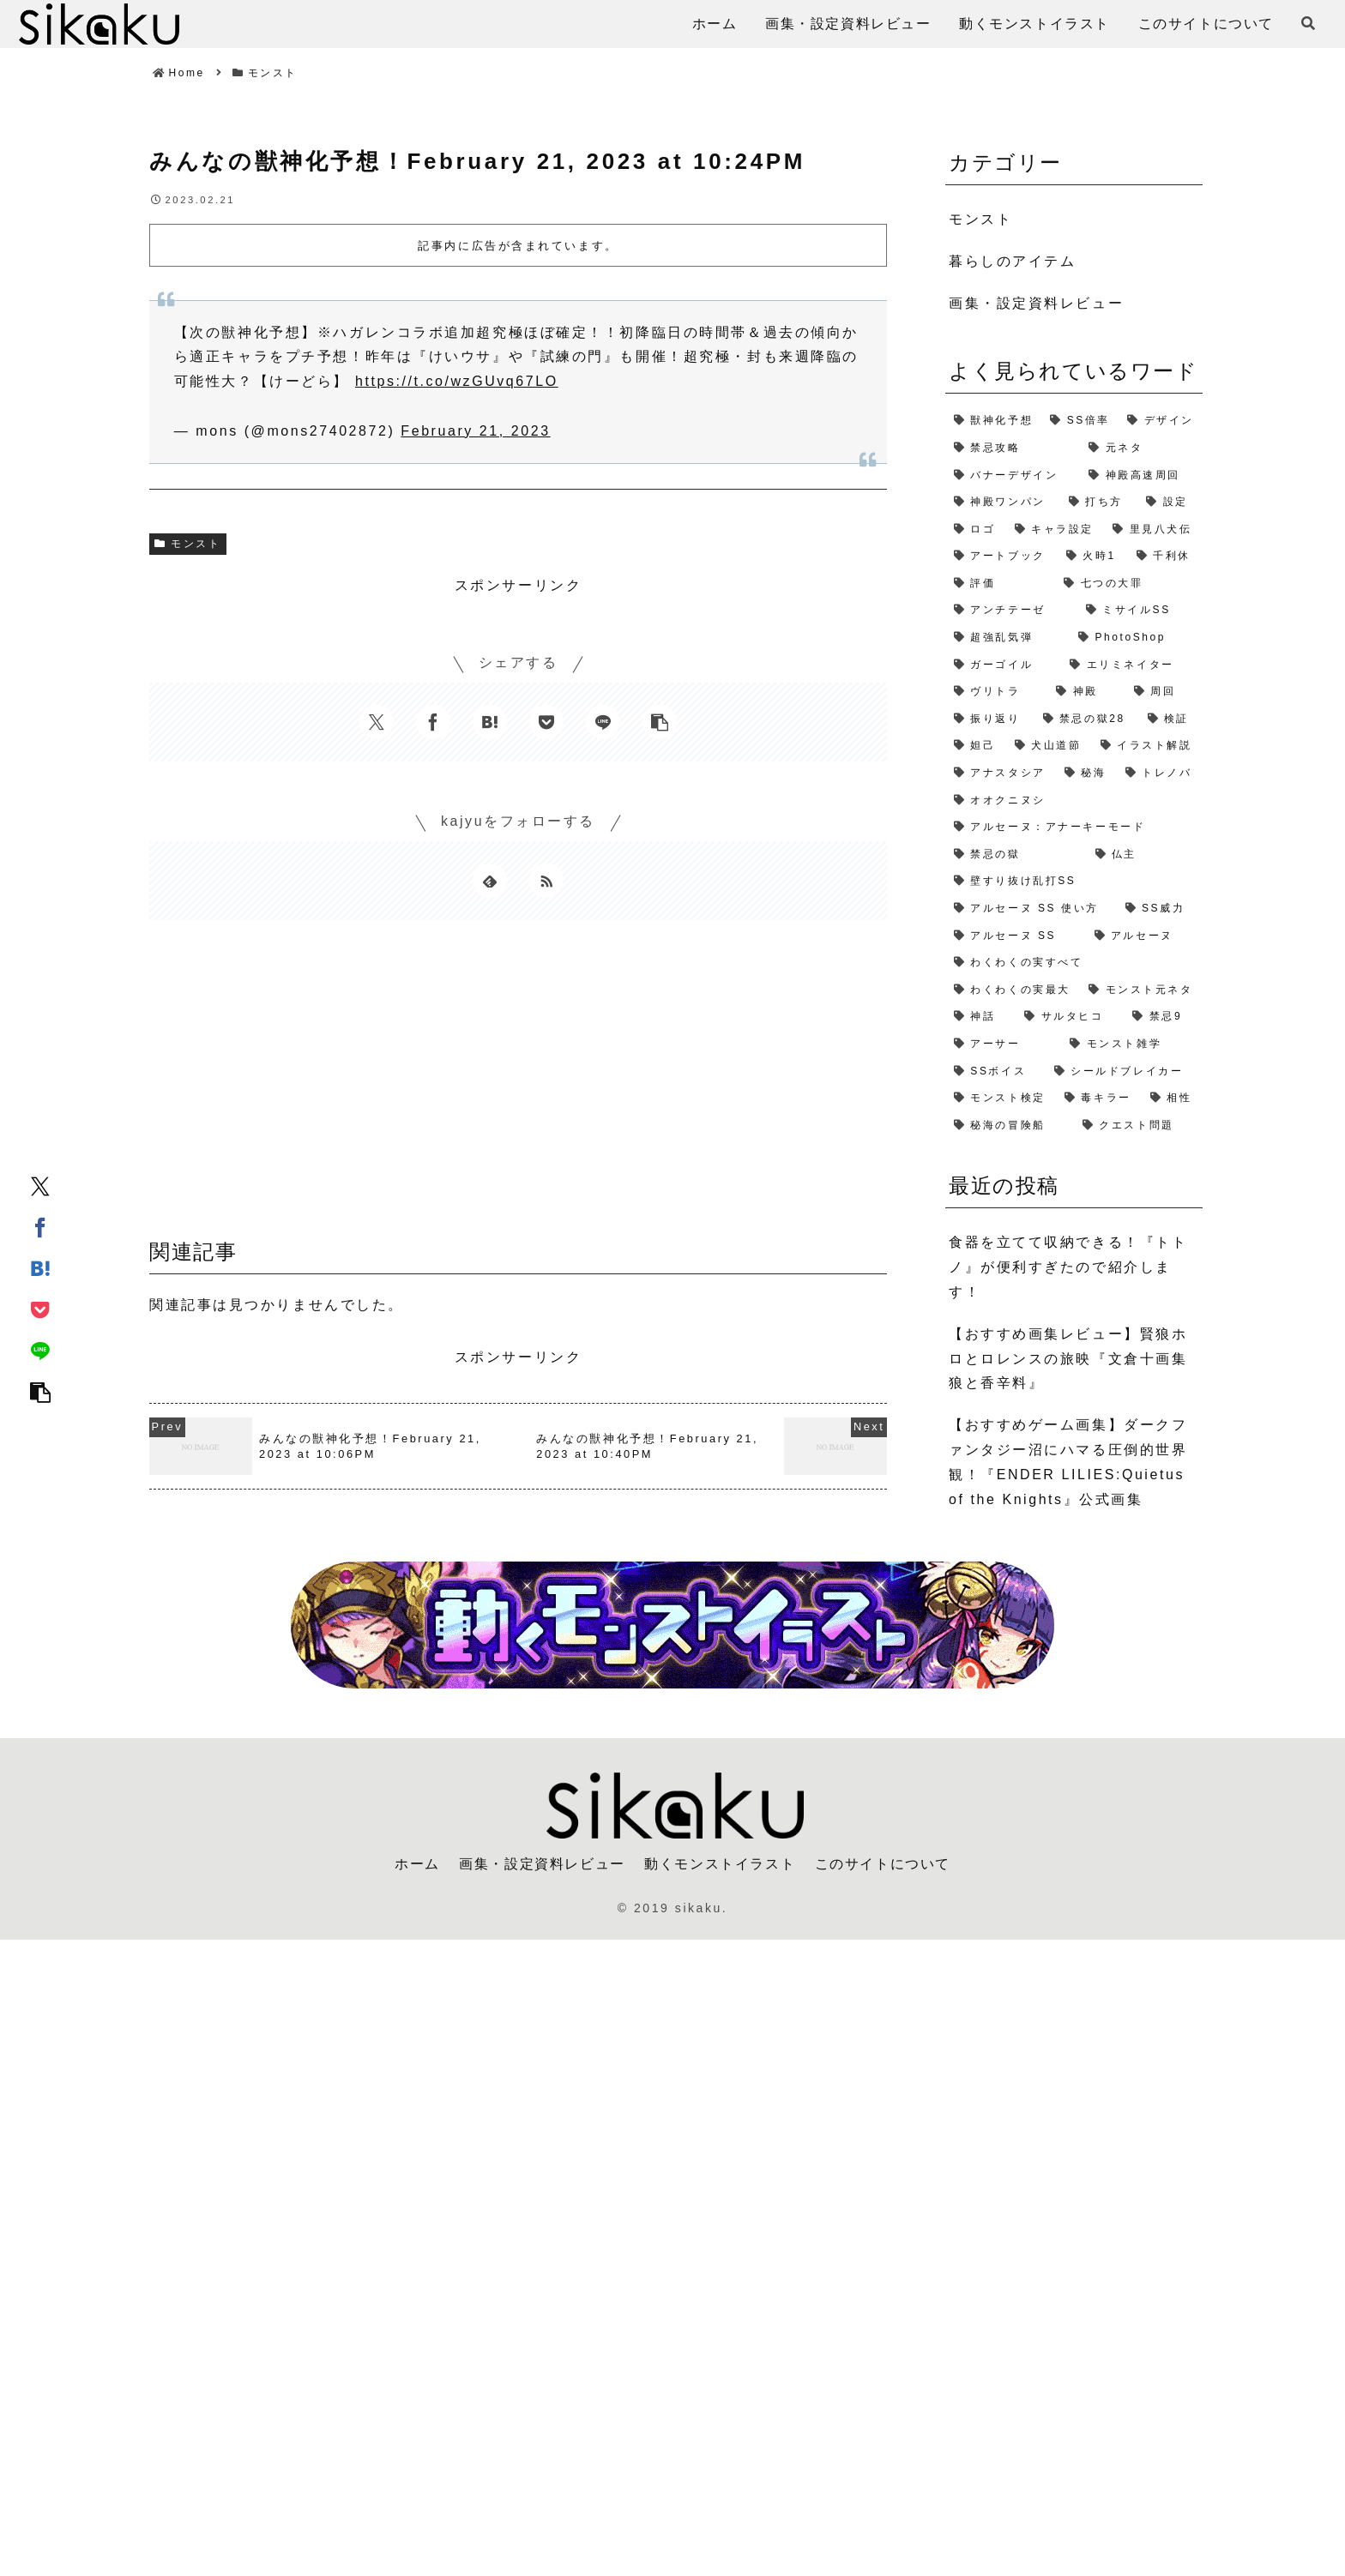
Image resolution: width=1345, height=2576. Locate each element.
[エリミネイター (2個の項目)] (1132, 665)
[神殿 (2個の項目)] (1086, 692)
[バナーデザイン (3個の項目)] (1012, 476)
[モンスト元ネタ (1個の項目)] (1141, 990)
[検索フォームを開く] (1308, 23)
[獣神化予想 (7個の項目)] (993, 421)
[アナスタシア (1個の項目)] (1000, 773)
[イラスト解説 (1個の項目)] (1147, 746)
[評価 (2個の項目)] (1000, 584)
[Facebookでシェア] (40, 1226)
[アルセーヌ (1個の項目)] (1145, 936)
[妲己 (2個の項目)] (975, 746)
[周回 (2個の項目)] (1164, 692)
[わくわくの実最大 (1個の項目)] (1012, 990)
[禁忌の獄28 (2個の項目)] (1086, 719)
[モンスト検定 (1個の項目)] (1000, 1098)
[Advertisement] (518, 1085)
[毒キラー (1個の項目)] (1099, 1098)
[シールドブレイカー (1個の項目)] (1124, 1072)
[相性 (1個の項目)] (1172, 1098)
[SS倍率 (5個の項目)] (1080, 421)
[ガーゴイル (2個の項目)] (1003, 665)
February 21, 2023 (475, 431)
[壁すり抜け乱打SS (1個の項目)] (1074, 882)
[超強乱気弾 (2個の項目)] (1007, 638)
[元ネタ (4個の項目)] (1141, 448)
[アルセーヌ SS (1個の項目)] (1015, 936)
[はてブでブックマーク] (40, 1267)
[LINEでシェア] (40, 1350)
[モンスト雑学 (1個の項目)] (1132, 1044)
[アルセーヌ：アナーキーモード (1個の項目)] (1074, 828)
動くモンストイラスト (719, 1864)
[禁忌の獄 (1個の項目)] (1016, 855)
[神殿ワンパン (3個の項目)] (1003, 503)
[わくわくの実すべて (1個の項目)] (1074, 963)
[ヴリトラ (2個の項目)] (996, 692)
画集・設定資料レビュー (542, 1864)
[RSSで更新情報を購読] (546, 881)
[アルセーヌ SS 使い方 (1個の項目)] (1031, 909)
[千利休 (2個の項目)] (1165, 557)
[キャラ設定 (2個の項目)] (1055, 530)
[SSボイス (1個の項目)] (995, 1072)
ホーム (417, 1864)
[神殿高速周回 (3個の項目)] (1141, 476)
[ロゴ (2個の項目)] (975, 530)
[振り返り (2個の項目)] (990, 719)
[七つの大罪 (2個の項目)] (1129, 584)
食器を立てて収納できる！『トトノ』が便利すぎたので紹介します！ (1068, 1267)
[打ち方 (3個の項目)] (1099, 503)
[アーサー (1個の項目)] (1003, 1044)
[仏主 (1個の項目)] (1145, 855)
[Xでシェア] (40, 1185)
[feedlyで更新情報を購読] (490, 881)
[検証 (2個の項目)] (1171, 719)
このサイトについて (882, 1864)
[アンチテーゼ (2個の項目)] (1011, 611)
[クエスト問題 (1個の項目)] (1138, 1126)
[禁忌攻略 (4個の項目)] (1012, 448)
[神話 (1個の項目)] (980, 1017)
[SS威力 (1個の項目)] (1160, 909)
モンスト (187, 544)
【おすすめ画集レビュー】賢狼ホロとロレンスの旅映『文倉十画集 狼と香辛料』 (1068, 1359)
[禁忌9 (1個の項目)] (1163, 1017)
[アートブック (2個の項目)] (1001, 557)
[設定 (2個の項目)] (1170, 503)
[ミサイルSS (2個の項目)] (1140, 611)
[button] (40, 1391)
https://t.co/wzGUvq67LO (456, 381)
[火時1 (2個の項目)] (1092, 557)
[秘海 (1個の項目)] (1086, 773)
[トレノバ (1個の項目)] (1160, 773)
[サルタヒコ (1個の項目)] (1069, 1017)
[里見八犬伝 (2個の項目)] (1153, 530)
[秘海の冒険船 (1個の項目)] (1009, 1126)
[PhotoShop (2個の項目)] (1136, 638)
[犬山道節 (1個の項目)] (1049, 746)
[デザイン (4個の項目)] (1160, 421)
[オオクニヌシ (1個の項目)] (1074, 801)
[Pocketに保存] (40, 1308)
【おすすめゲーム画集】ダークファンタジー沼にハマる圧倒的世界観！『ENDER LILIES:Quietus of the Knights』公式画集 (1068, 1461)
